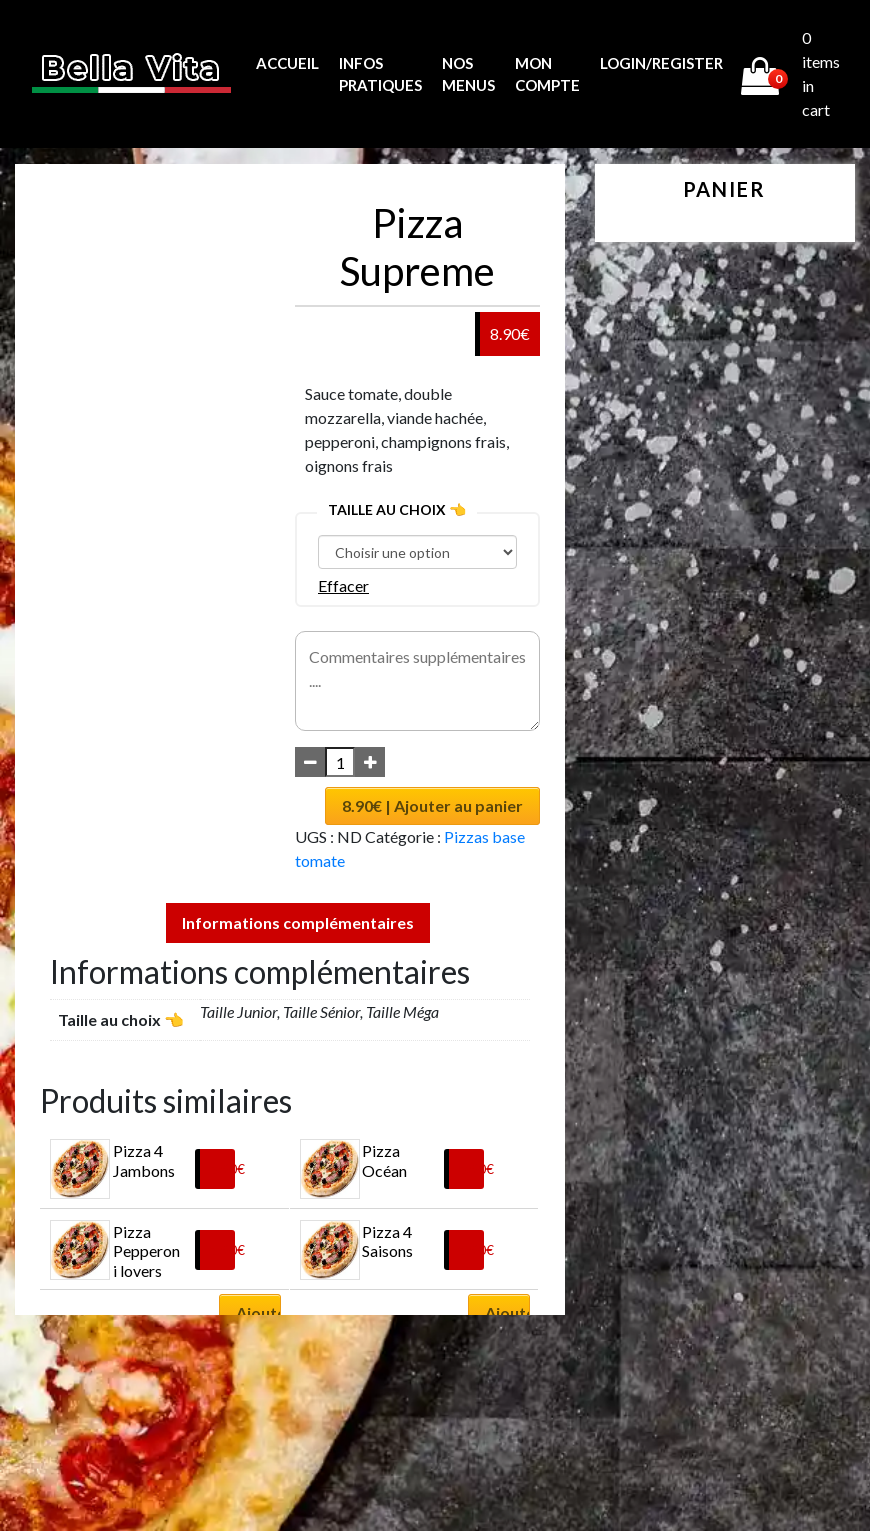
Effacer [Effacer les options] (343, 585)
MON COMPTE (547, 74)
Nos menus (468, 74)
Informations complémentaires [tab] (298, 922)
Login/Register (661, 63)
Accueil (287, 63)
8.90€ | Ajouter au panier (432, 805)
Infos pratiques (380, 74)
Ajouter (258, 1312)
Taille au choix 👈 (397, 509)
